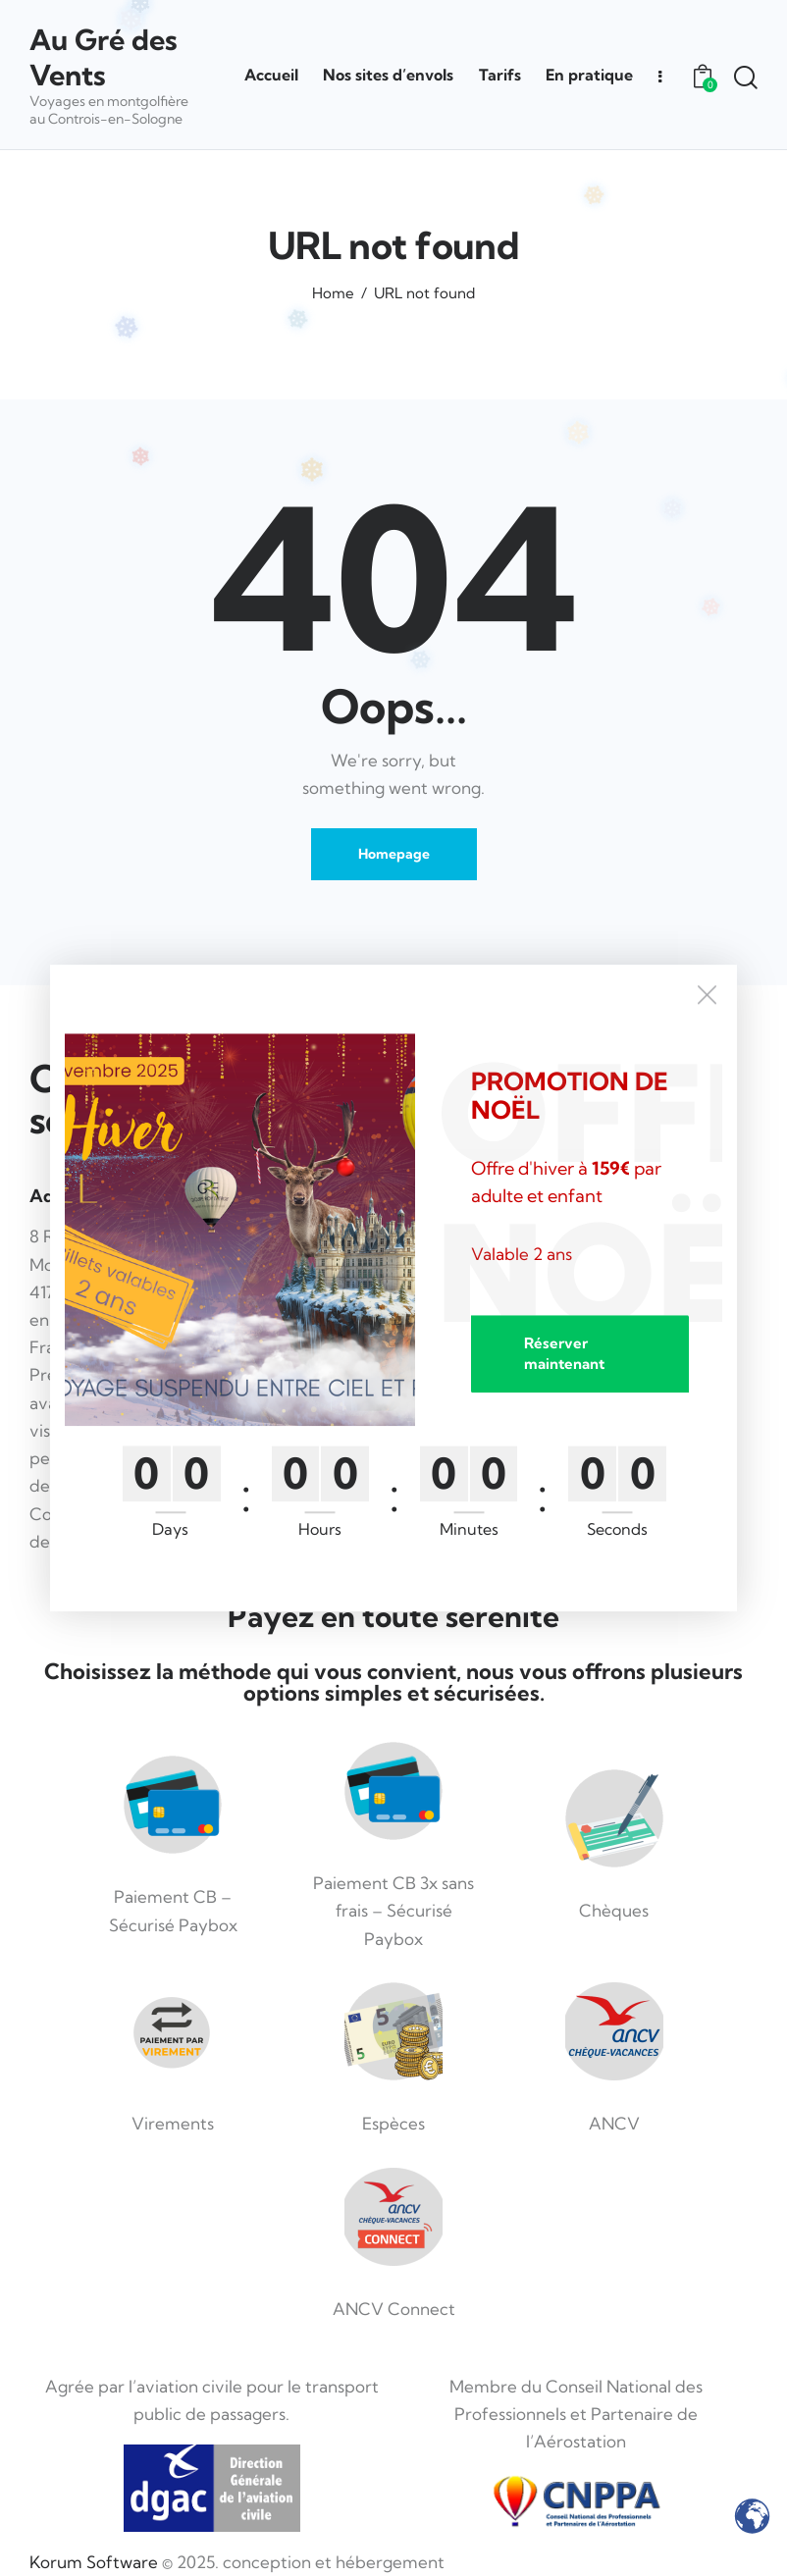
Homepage (394, 854)
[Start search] (745, 77)
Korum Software (93, 2561)
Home (333, 293)
